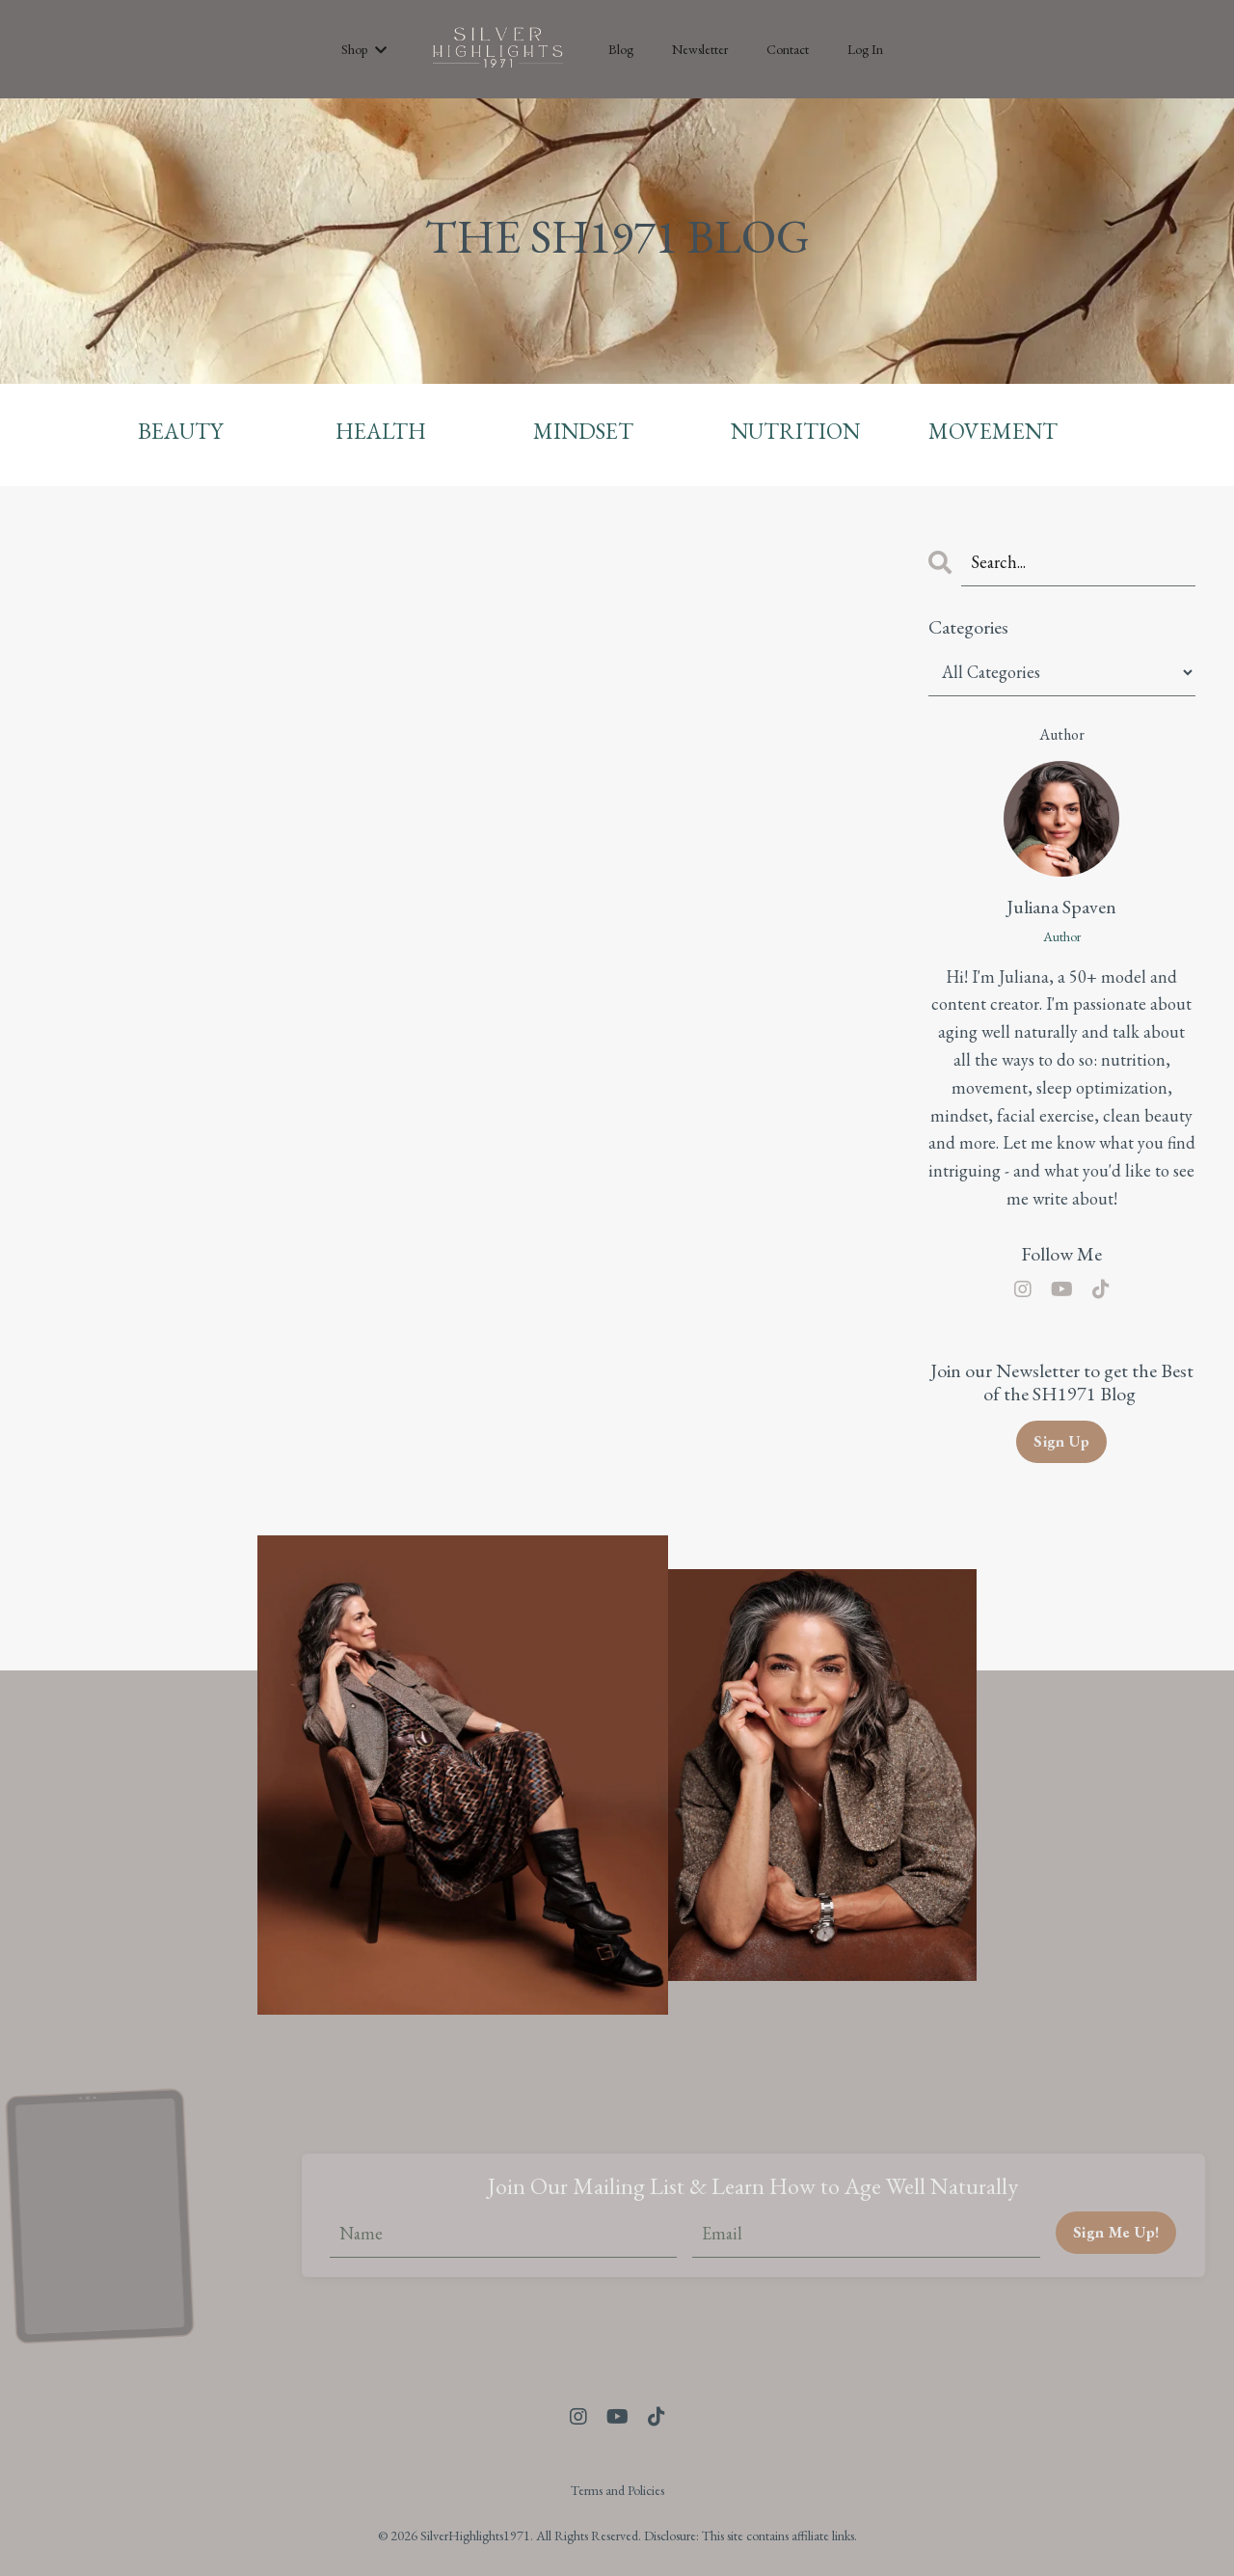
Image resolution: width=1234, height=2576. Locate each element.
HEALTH (380, 431)
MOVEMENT (994, 431)
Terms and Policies (617, 2490)
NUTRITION (797, 431)
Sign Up (1061, 1441)
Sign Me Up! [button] (1115, 2232)
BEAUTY (181, 431)
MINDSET (585, 431)
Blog (620, 49)
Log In (865, 49)
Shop (364, 49)
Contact (787, 49)
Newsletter (700, 49)
